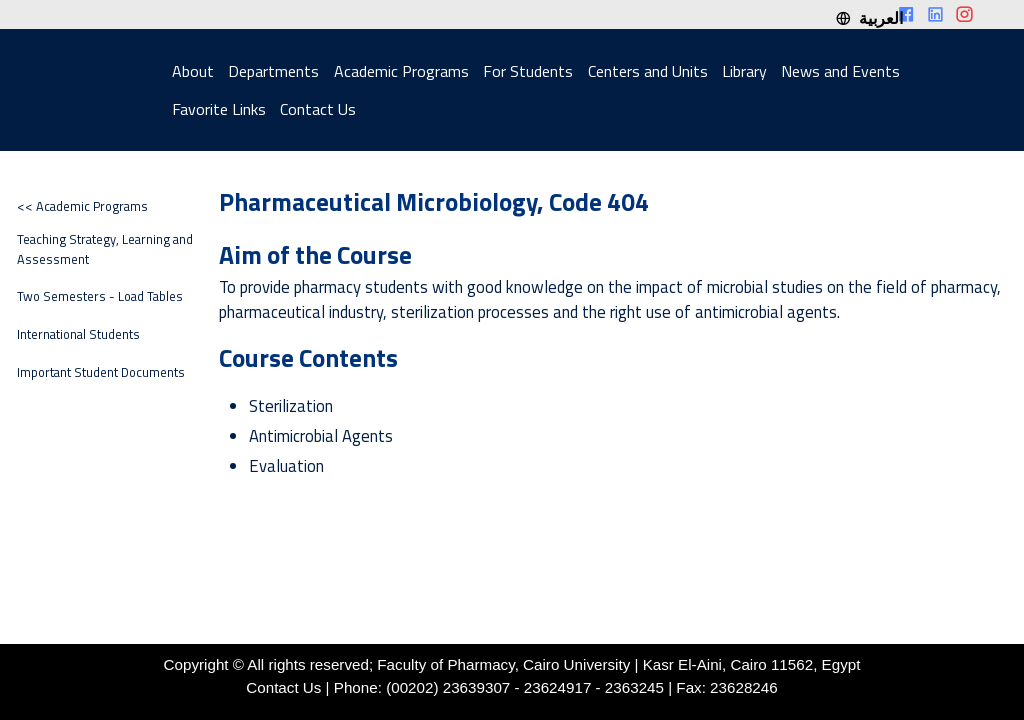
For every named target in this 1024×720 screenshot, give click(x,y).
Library (744, 71)
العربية (869, 18)
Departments (273, 71)
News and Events (840, 71)
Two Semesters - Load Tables (100, 296)
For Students (528, 71)
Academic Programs (401, 71)
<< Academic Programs (82, 206)
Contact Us (318, 109)
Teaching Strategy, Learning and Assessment (105, 249)
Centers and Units (648, 71)
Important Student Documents (101, 372)
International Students (78, 334)
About (193, 71)
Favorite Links (219, 109)
